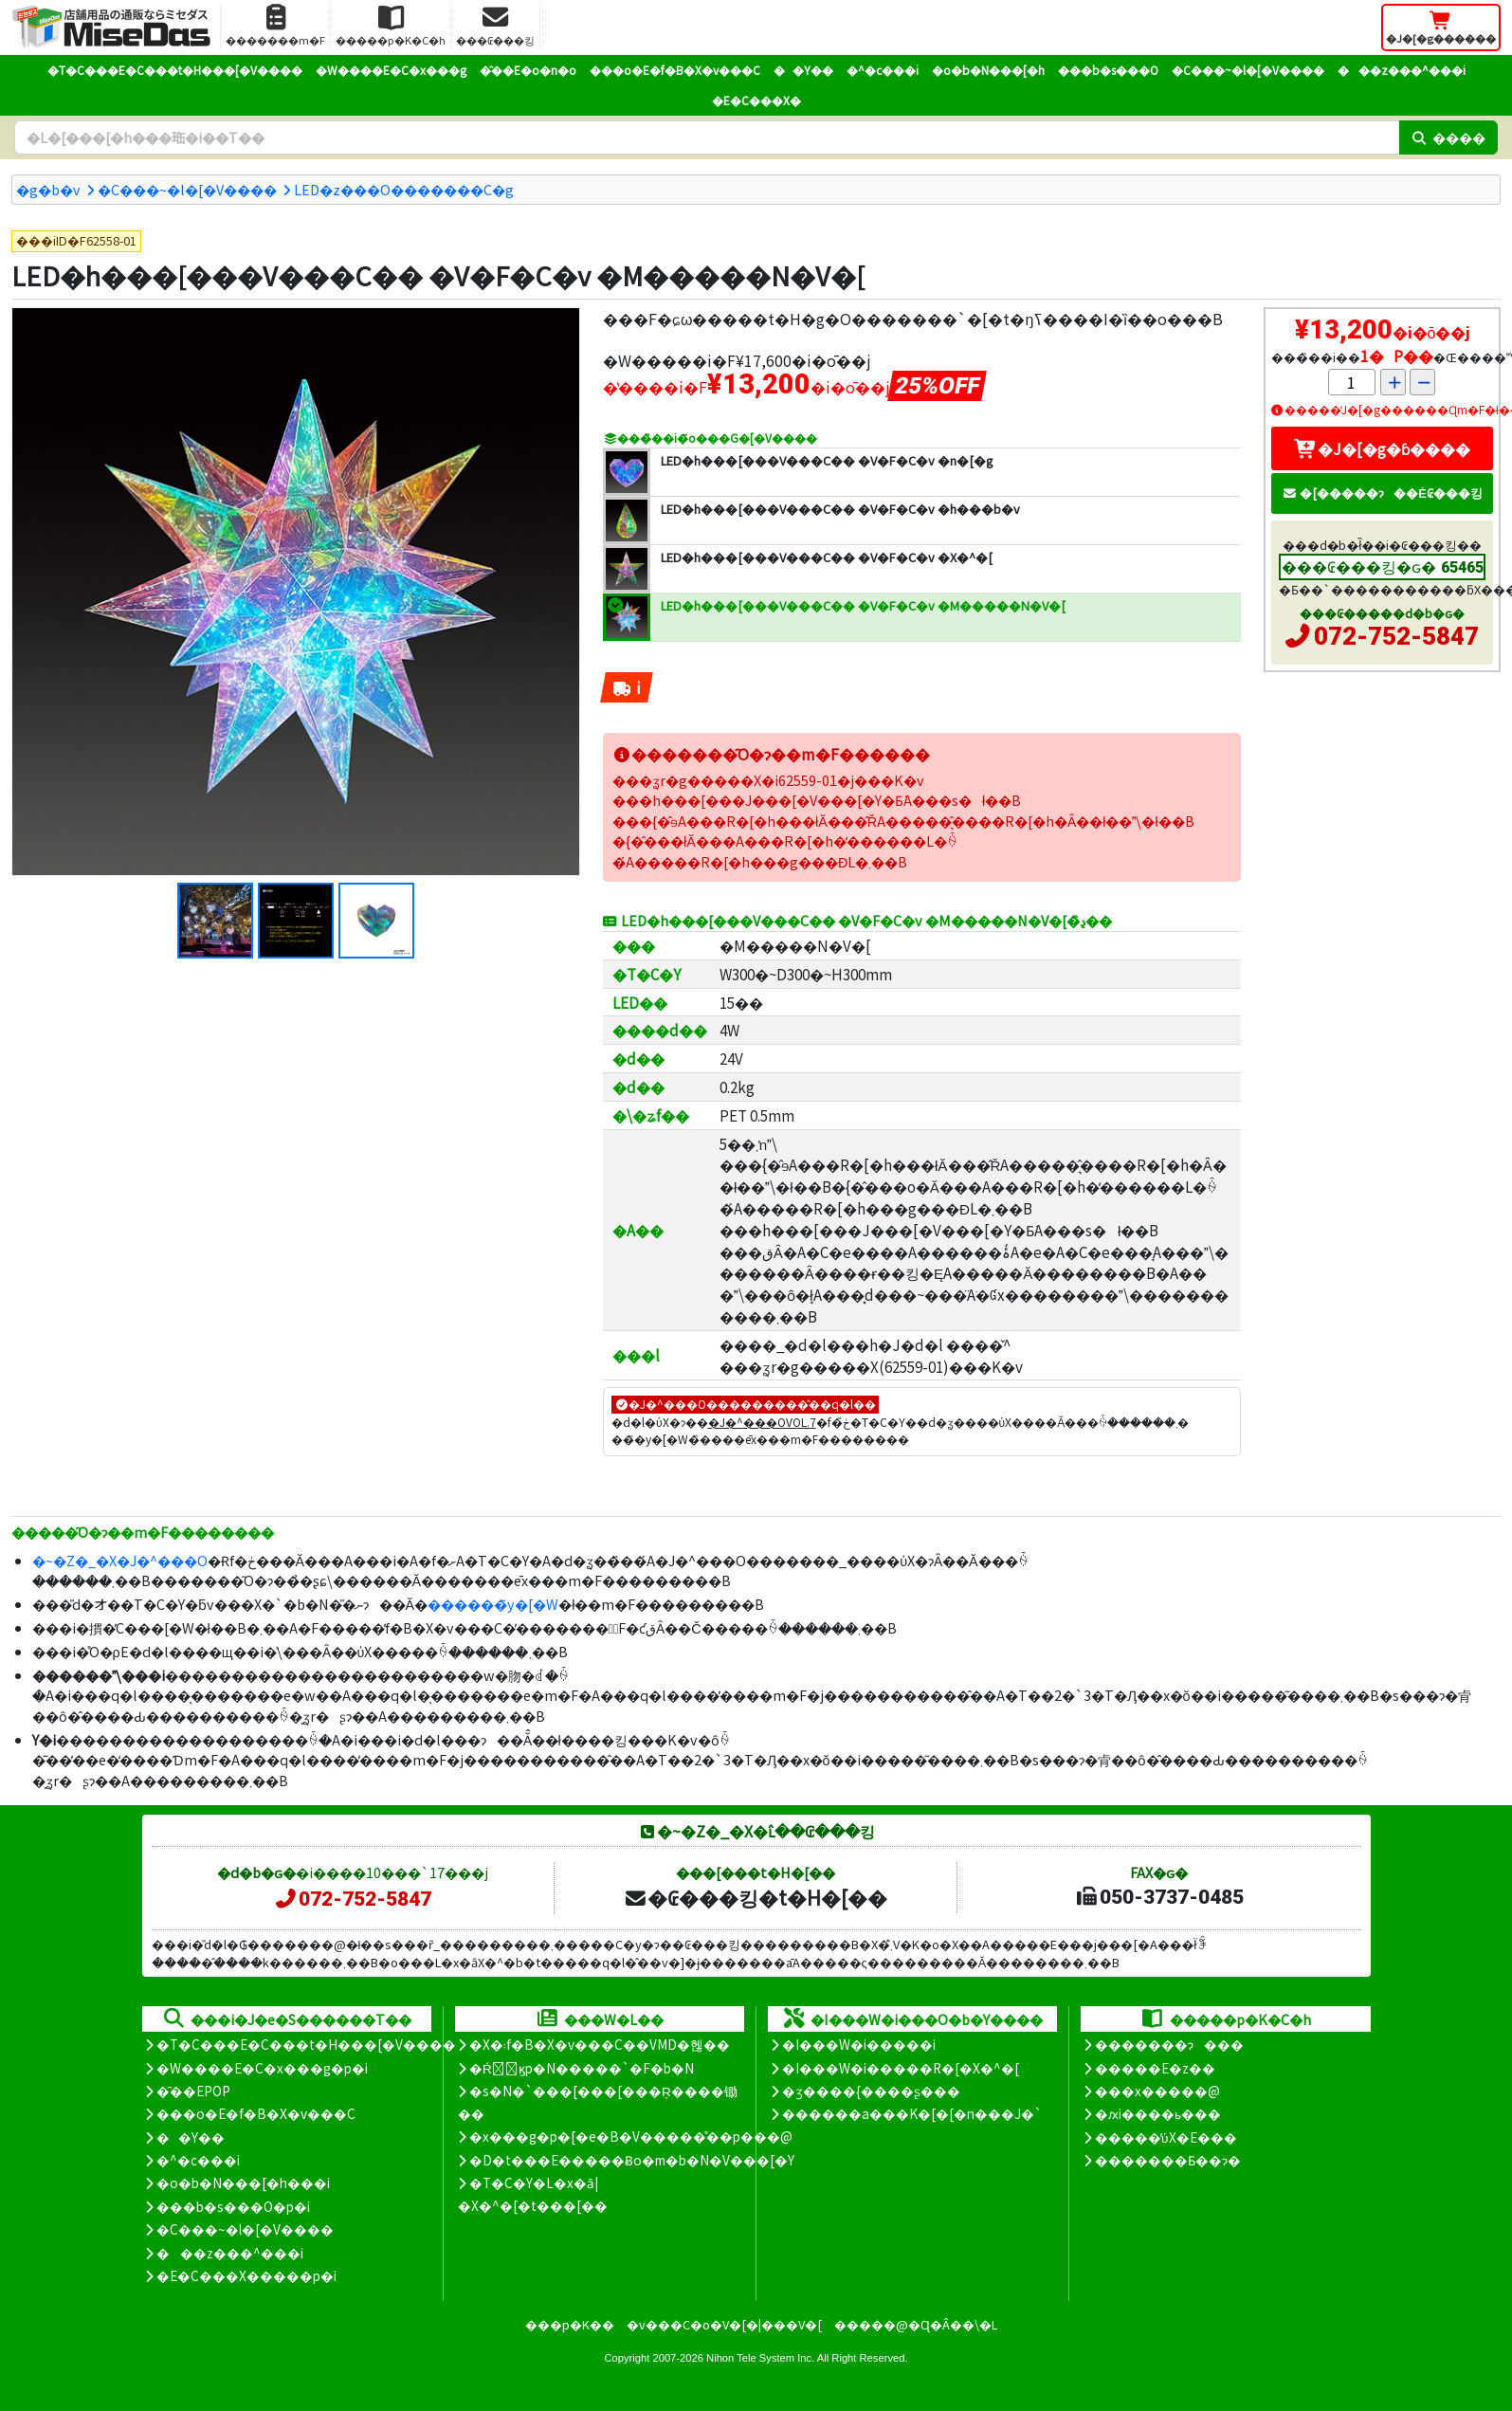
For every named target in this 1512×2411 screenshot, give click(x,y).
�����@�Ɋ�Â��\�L (915, 2324)
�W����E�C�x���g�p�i (262, 2067)
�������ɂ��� (1169, 2044)
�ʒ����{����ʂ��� (871, 2090)
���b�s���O (1108, 70)
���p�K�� (569, 2324)
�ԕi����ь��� (1158, 2113)
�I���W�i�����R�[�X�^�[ (900, 2067)
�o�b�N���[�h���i (243, 2182)
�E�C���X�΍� (756, 100)
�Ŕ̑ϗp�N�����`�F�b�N (581, 2067)
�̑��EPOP (193, 2090)
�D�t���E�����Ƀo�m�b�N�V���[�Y (631, 2159)
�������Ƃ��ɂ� (1168, 2159)
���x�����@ (1157, 2090)
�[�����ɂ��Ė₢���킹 (1382, 493)
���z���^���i (1402, 70)
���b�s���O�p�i (233, 2206)
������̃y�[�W (493, 1604)
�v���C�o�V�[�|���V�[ (724, 2324)
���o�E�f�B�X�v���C (675, 70)
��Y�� (803, 70)
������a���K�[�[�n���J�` (912, 2113)
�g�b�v (48, 189)
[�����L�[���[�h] (706, 137)
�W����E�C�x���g (391, 70)
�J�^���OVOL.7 (762, 1422)
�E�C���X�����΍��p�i (246, 2275)
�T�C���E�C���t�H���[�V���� (174, 70)
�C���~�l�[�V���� (1248, 70)
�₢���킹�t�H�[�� (755, 1897)
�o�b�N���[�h (988, 70)
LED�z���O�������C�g (404, 189)
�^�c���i (883, 70)
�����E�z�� (1155, 2067)
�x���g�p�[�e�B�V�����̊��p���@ (630, 2136)
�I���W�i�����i (859, 2044)
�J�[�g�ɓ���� (1382, 448)
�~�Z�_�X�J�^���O (120, 1560)
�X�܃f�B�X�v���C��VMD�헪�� (599, 2044)
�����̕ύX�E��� (1165, 2137)
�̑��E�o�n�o (528, 70)
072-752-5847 (1396, 636)
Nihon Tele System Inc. (760, 2358)
